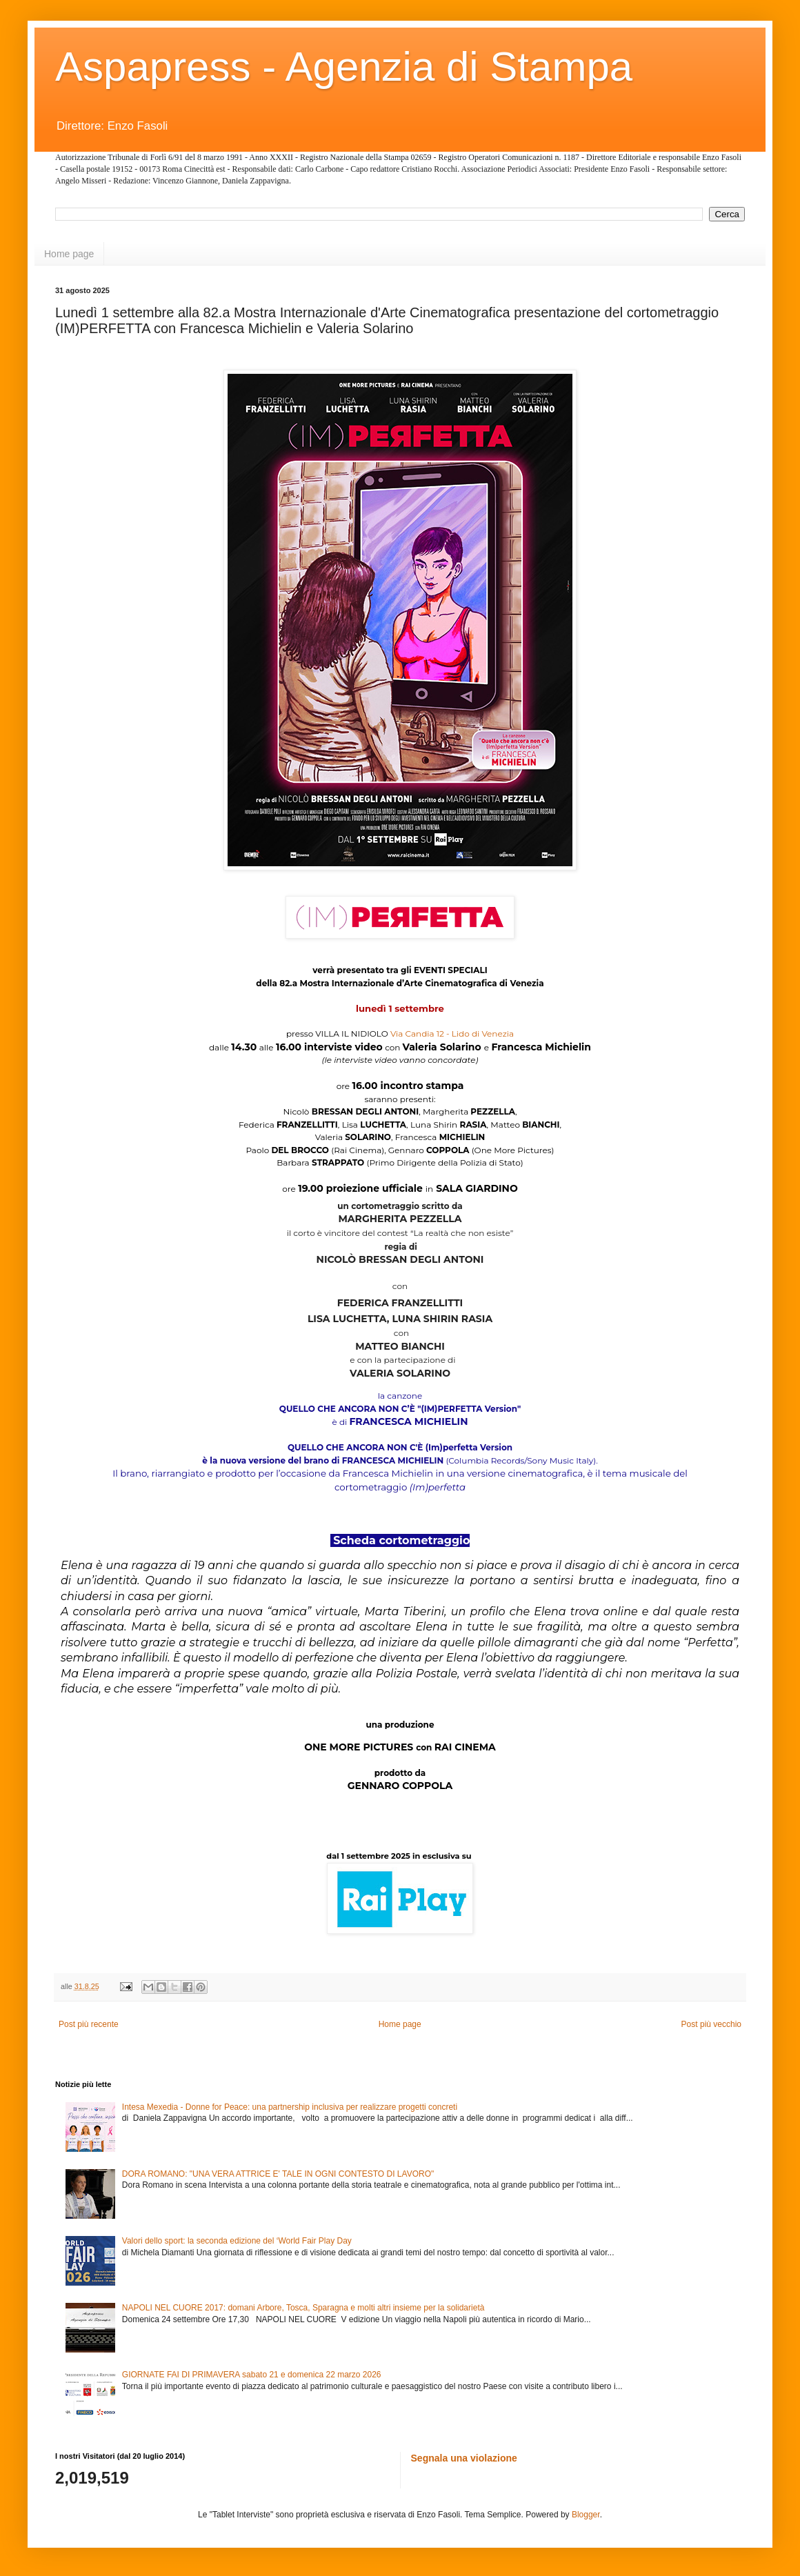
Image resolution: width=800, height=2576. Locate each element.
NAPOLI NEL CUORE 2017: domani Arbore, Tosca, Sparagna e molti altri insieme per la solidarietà (303, 2308)
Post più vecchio (711, 2024)
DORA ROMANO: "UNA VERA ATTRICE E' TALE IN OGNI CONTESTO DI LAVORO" (278, 2174)
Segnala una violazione (464, 2458)
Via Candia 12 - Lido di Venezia (452, 1033)
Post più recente (89, 2024)
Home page (69, 253)
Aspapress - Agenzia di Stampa (343, 66)
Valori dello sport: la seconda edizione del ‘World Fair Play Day (237, 2241)
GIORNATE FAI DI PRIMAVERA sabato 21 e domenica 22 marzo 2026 (251, 2374)
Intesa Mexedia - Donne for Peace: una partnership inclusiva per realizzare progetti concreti (289, 2107)
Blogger (586, 2514)
